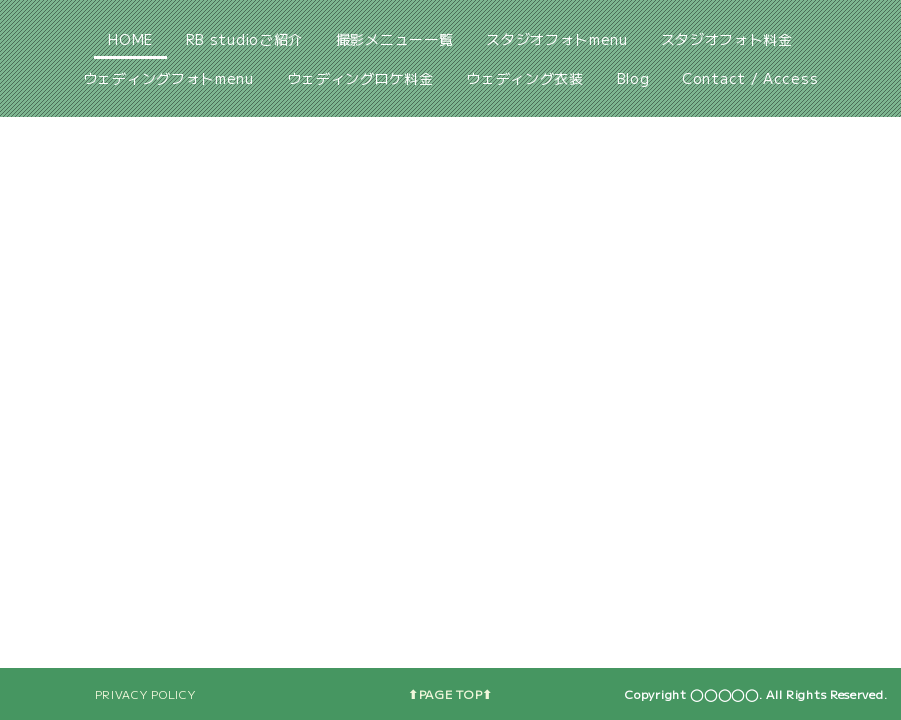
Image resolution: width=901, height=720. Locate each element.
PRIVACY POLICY (145, 694)
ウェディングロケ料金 (360, 78)
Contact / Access (750, 78)
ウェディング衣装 (525, 78)
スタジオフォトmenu (557, 39)
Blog (633, 78)
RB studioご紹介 (244, 39)
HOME (130, 39)
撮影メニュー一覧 (395, 39)
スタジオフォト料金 (727, 39)
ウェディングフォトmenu (168, 78)
